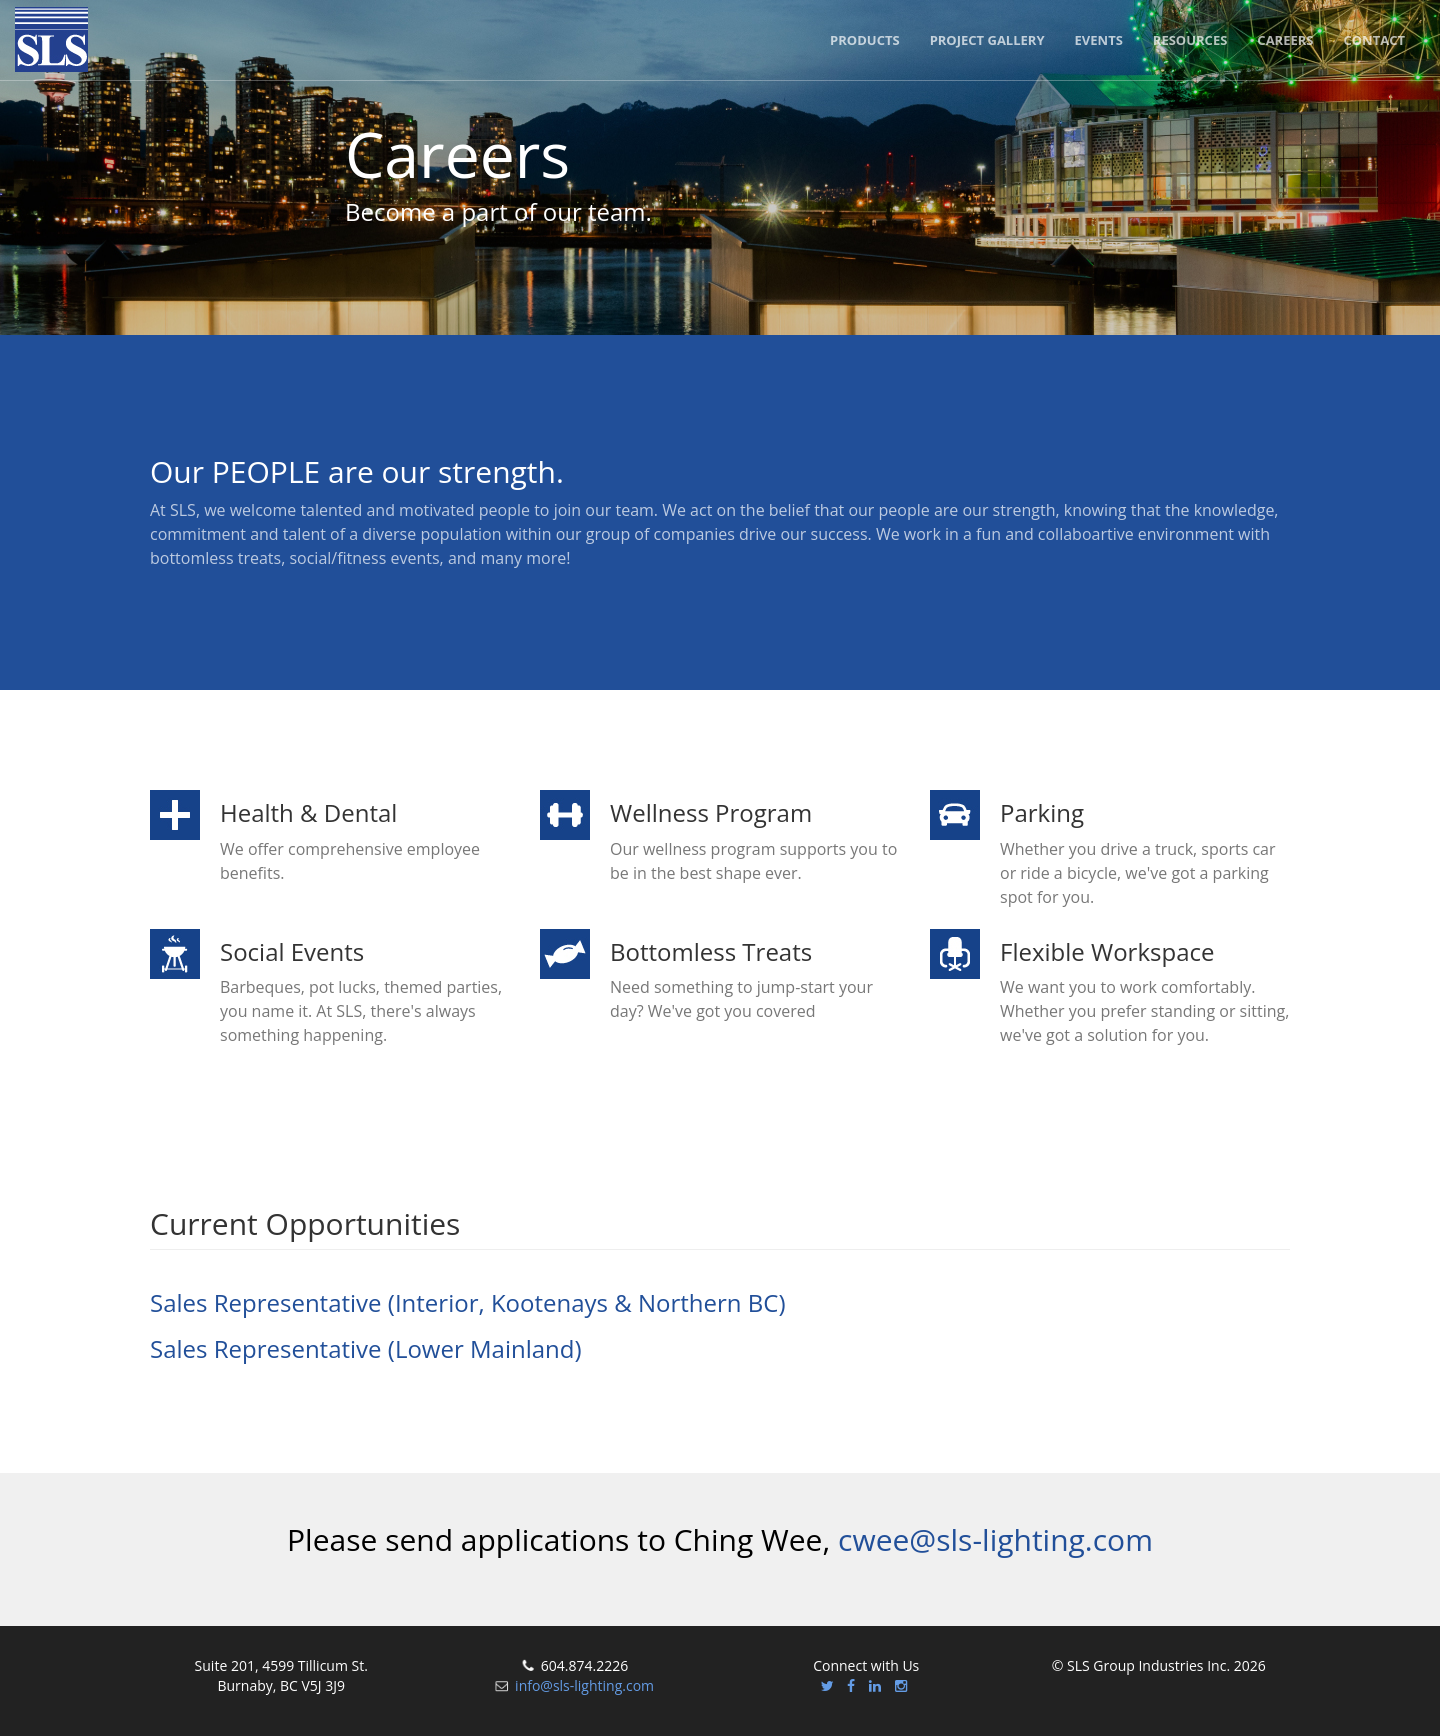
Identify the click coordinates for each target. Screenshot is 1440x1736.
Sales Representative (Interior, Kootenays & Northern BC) (467, 1302)
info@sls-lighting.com (584, 1685)
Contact (1374, 40)
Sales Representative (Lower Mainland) (366, 1348)
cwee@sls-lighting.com (995, 1539)
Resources (1190, 40)
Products (865, 40)
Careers (1285, 40)
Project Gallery (987, 40)
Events (1099, 40)
